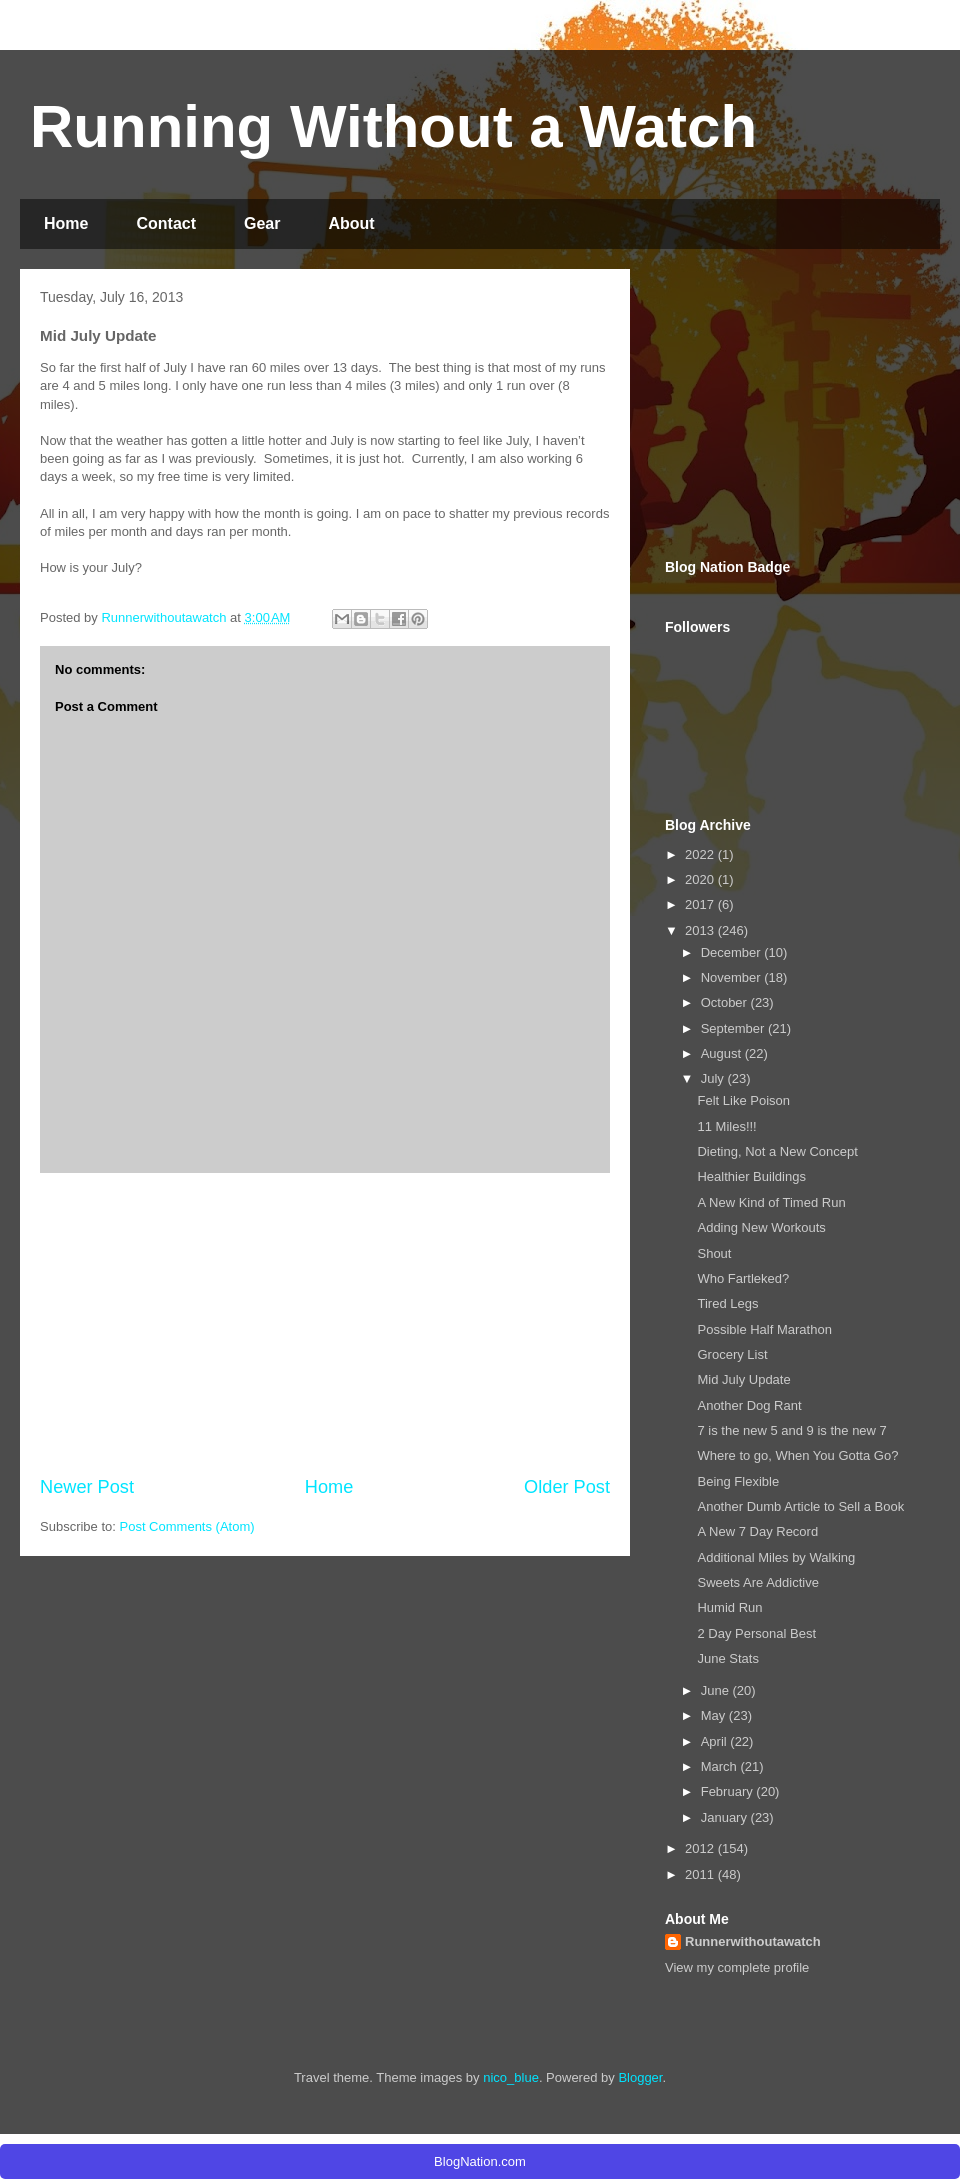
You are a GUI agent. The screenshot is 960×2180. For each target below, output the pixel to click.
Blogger (640, 2077)
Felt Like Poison (743, 1100)
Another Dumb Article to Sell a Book (800, 1506)
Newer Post (87, 1487)
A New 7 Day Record (757, 1531)
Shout (714, 1253)
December (733, 952)
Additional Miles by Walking (776, 1557)
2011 (701, 1874)
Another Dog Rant (749, 1405)
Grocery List (732, 1354)
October (726, 1002)
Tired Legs (727, 1303)
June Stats (727, 1658)
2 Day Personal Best (756, 1633)
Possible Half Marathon (764, 1329)
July (714, 1078)
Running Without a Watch (393, 126)
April (716, 1741)
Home (66, 223)
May (715, 1715)
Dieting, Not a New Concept (777, 1151)
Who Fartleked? (743, 1278)
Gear (262, 223)
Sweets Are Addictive (757, 1582)
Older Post (567, 1487)
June (717, 1690)
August (723, 1053)
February (729, 1791)
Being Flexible (738, 1481)
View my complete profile (737, 1967)
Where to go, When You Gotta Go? (797, 1455)
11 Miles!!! (726, 1126)
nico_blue (511, 2077)
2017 (701, 904)
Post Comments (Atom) (187, 1526)
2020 (701, 879)
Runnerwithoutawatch (753, 1941)
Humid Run (729, 1607)
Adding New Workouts (761, 1227)
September (734, 1028)
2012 (701, 1848)
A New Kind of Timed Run (771, 1202)
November (733, 977)
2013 (701, 930)
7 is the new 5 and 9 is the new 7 (791, 1430)
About (351, 223)
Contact (166, 223)
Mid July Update (743, 1379)
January (726, 1817)
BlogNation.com (480, 2161)
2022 (701, 854)
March (721, 1766)
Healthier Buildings (751, 1176)
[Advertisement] (325, 1324)
